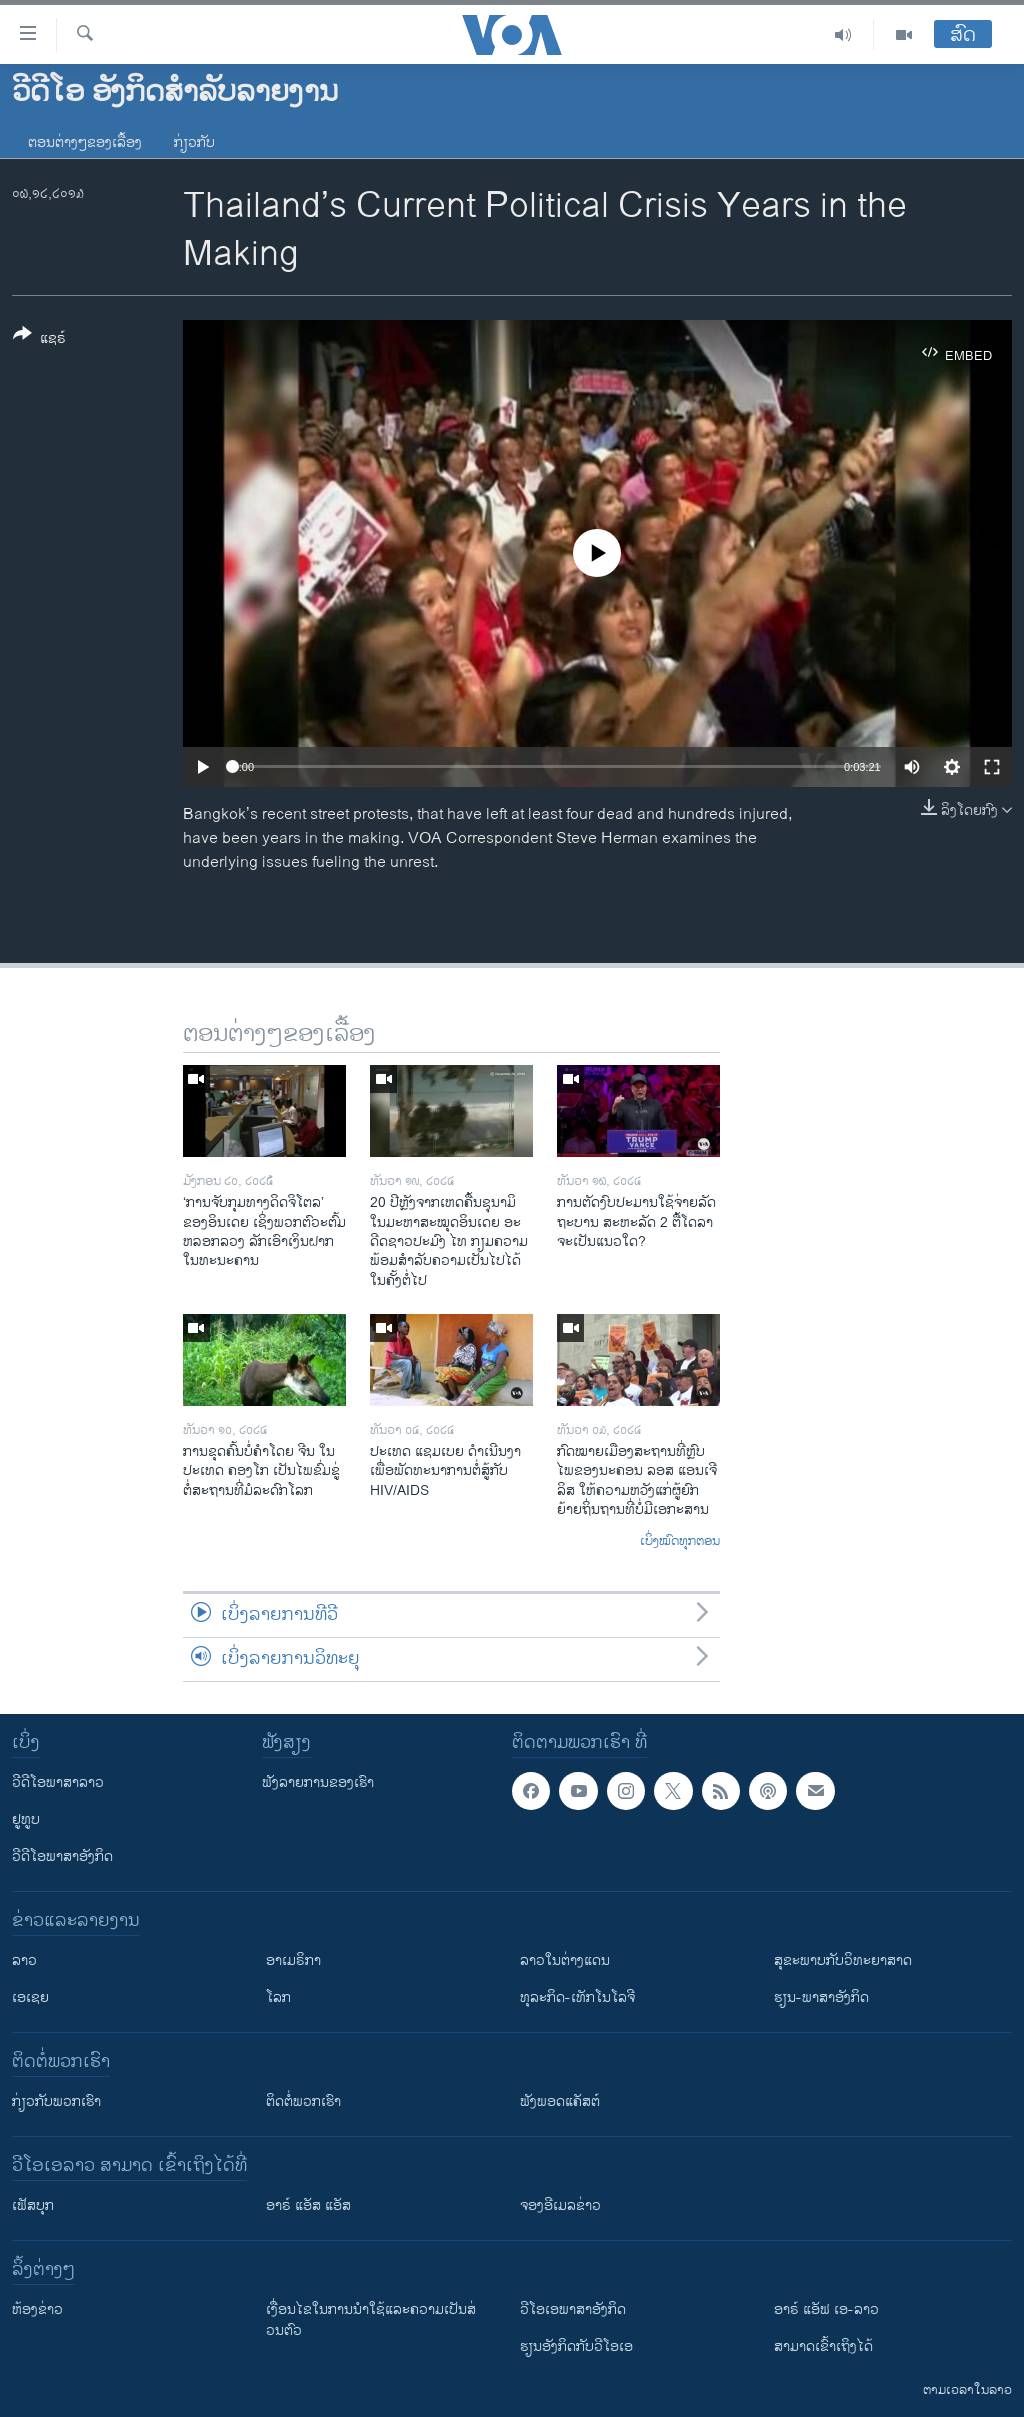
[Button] (39, 340)
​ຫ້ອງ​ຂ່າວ (37, 2309)
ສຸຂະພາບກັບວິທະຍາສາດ (843, 1960)
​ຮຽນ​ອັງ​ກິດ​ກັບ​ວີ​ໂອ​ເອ (576, 2346)
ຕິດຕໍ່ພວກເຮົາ (303, 2101)
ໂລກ (278, 1997)
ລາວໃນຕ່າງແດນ (565, 1960)
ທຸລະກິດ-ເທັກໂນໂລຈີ (577, 1997)
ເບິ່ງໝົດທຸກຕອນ (680, 1542)
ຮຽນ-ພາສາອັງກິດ (821, 1997)
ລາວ (24, 1960)
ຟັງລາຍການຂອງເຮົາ (318, 1782)
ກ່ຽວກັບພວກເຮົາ (56, 2101)
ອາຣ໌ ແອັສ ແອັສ (308, 2205)
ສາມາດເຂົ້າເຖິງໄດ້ (823, 2346)
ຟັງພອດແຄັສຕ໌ (560, 2101)
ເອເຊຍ (30, 1997)
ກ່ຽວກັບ (194, 142)
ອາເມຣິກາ (293, 1960)
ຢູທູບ (26, 1819)
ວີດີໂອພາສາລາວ (58, 1782)
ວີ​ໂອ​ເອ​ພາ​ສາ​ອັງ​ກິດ (573, 2309)
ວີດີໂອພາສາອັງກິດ (62, 1856)
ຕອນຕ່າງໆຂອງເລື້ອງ (85, 142)
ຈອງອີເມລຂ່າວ (560, 2205)
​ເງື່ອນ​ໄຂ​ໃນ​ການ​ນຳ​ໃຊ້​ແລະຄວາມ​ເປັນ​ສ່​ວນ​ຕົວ (371, 2320)
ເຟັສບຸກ (33, 2205)
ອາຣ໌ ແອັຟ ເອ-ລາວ (826, 2309)
